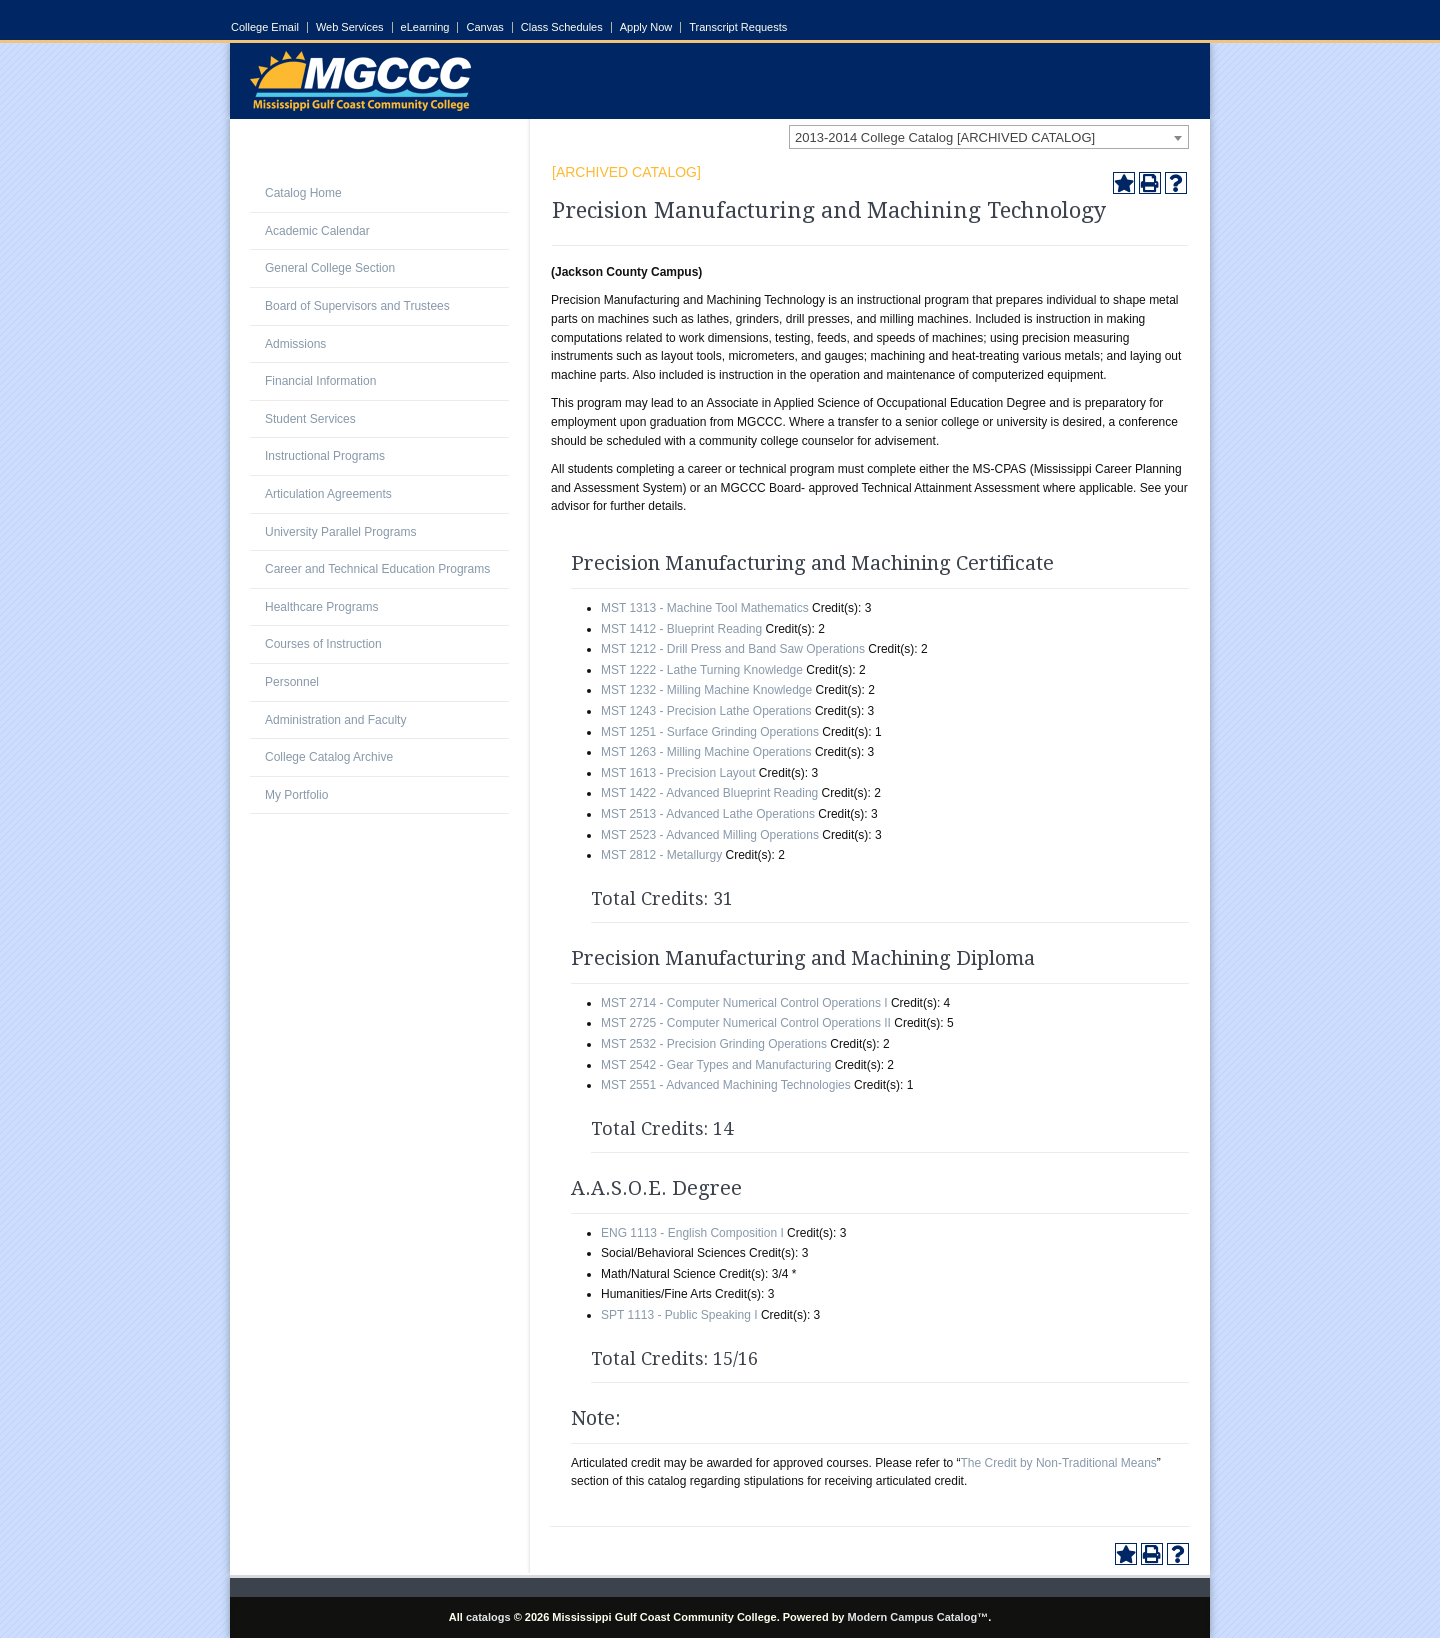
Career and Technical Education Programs (377, 569)
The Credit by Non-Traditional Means (1059, 1463)
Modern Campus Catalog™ (918, 1617)
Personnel (292, 682)
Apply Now (646, 27)
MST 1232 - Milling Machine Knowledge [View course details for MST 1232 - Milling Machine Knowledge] (706, 690)
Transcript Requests (738, 27)
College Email (265, 27)
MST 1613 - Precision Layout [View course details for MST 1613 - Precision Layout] (678, 773)
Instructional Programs (325, 456)
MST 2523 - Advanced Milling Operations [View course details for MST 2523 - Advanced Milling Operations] (710, 835)
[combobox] (989, 137)
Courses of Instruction (323, 644)
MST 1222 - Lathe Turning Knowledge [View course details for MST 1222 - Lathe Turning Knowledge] (702, 670)
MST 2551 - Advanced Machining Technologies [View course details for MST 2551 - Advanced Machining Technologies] (726, 1085)
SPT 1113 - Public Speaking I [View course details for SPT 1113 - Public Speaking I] (679, 1315)
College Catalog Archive (329, 757)
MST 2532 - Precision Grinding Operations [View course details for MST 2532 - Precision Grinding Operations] (714, 1044)
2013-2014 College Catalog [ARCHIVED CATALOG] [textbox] (945, 137)
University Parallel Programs (340, 532)
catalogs (488, 1617)
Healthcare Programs (321, 607)
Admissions (295, 344)
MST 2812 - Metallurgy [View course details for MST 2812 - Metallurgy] (661, 855)
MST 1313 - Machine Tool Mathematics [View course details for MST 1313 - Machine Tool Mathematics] (705, 608)
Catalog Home (303, 193)
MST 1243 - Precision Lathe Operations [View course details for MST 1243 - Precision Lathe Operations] (706, 711)
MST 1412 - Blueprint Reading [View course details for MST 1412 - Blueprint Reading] (681, 629)
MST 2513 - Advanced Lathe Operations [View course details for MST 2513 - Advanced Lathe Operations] (708, 814)
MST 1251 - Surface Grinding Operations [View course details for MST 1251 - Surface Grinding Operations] (710, 732)
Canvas (484, 27)
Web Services (350, 27)
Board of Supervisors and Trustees (357, 306)
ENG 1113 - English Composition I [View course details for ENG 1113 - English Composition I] (692, 1233)
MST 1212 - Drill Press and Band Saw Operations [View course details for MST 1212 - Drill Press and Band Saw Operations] (733, 649)
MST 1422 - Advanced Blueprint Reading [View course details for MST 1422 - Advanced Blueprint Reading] (709, 793)
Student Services (310, 419)
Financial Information (320, 381)
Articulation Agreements (328, 494)
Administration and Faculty (335, 720)
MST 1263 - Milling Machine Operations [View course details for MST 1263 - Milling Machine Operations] (706, 752)
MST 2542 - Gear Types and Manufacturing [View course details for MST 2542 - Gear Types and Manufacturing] (716, 1065)
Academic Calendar (317, 231)
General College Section (330, 268)
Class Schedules (562, 27)
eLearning (425, 27)
